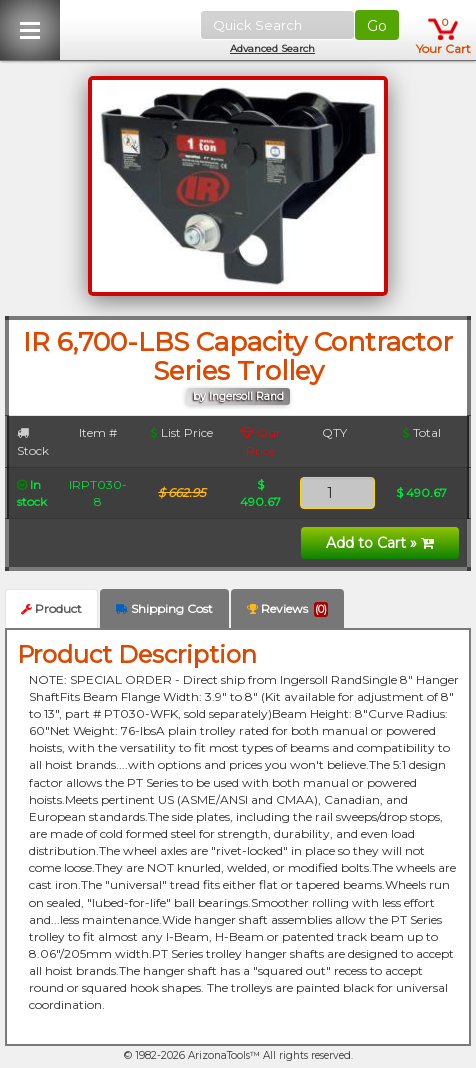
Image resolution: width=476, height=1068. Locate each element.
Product (51, 608)
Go (377, 26)
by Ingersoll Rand (238, 396)
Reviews (287, 609)
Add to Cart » (380, 543)
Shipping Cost (164, 608)
